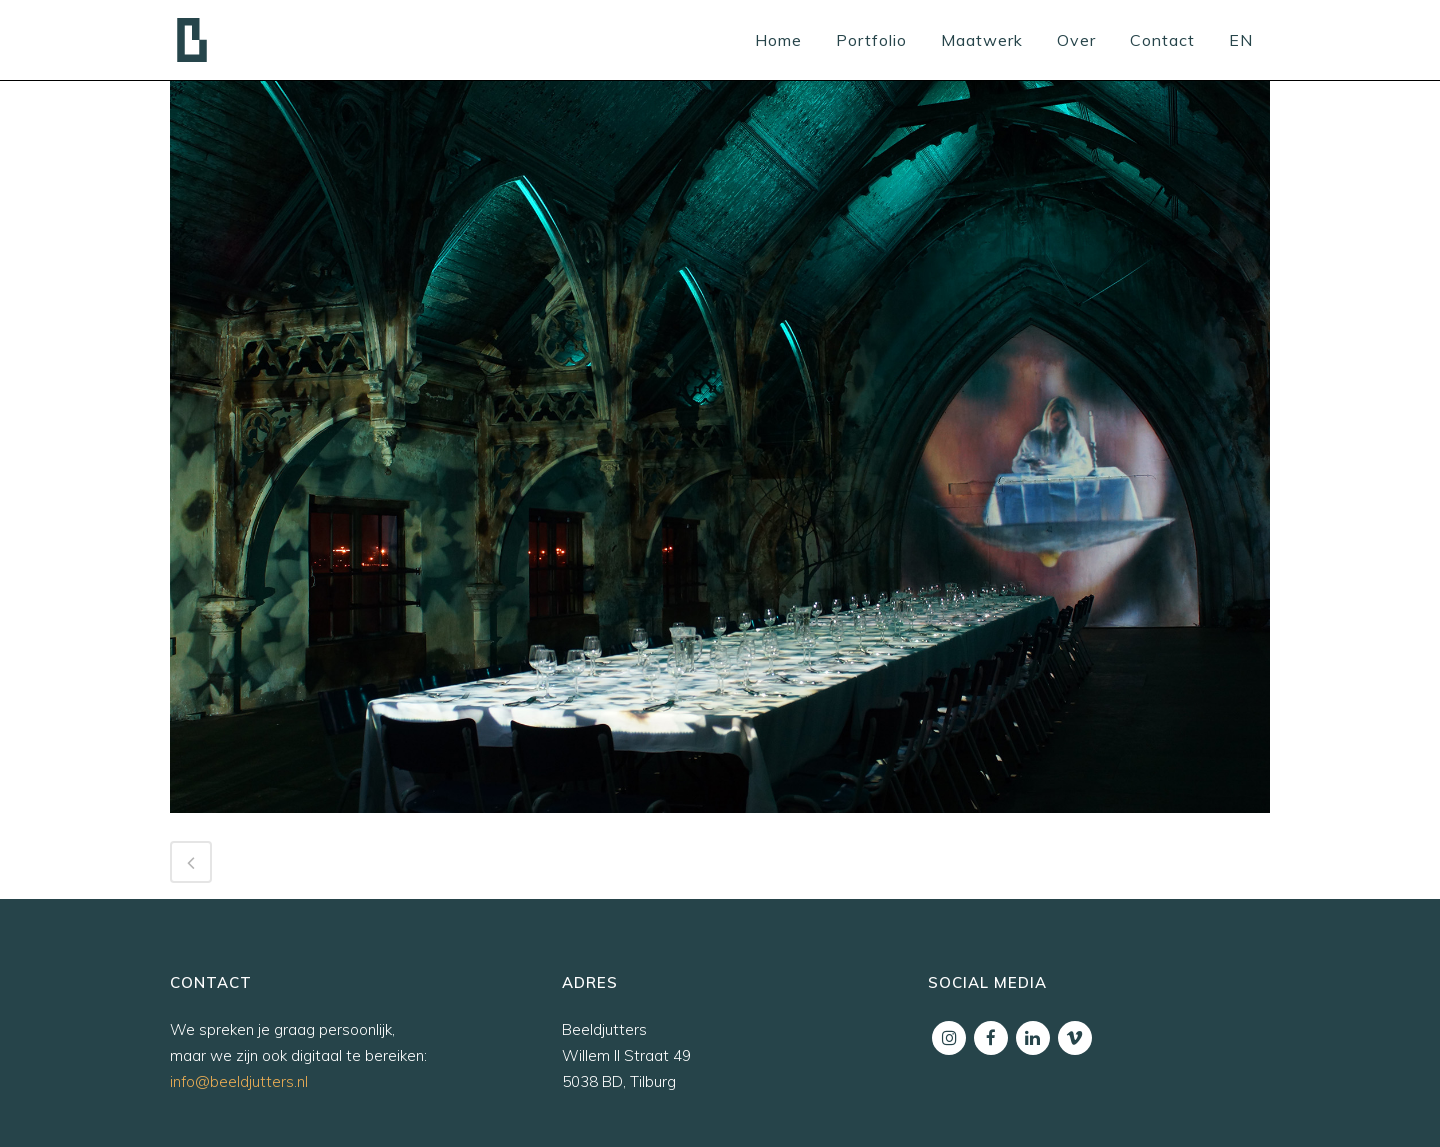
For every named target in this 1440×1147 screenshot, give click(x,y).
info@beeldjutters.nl (239, 1081)
